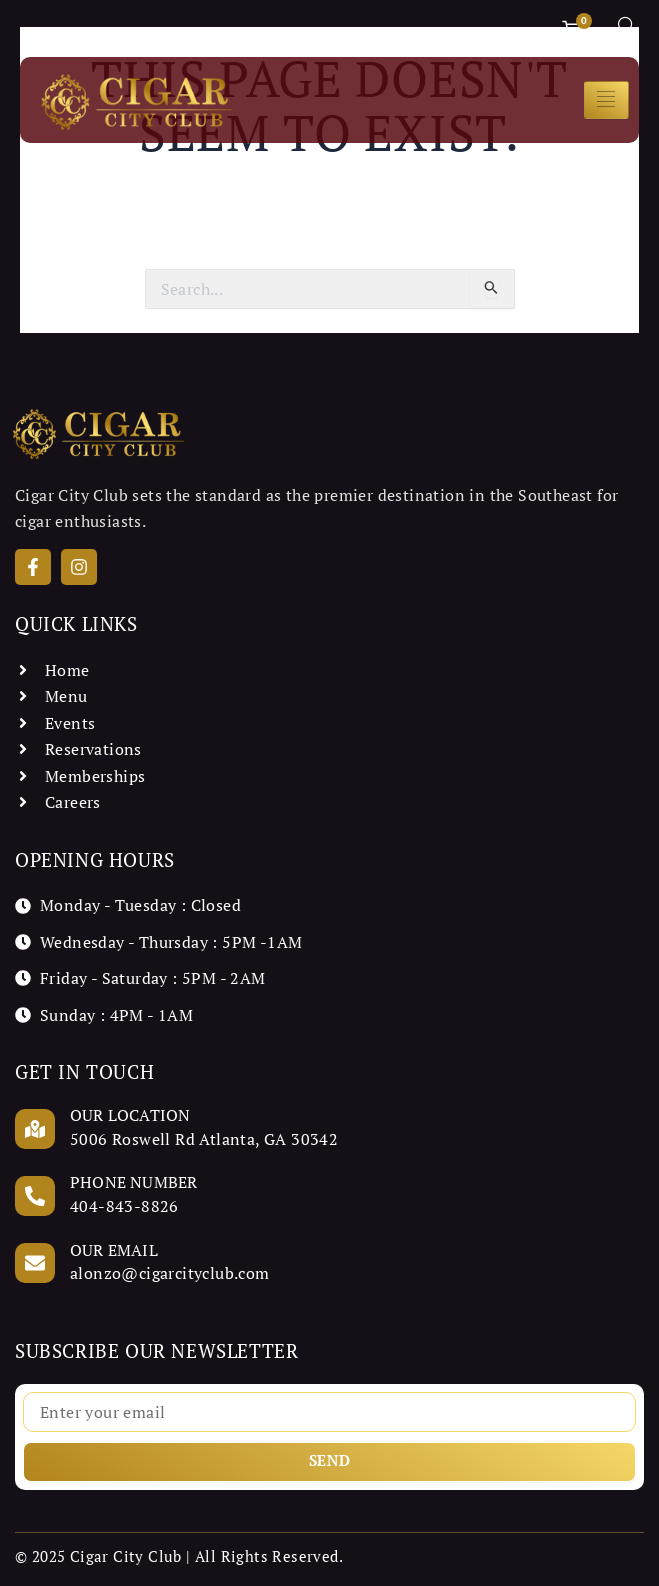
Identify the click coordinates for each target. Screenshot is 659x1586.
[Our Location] (35, 1129)
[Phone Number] (35, 1196)
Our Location (130, 1115)
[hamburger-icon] (606, 100)
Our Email (114, 1250)
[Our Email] (35, 1263)
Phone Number (133, 1182)
